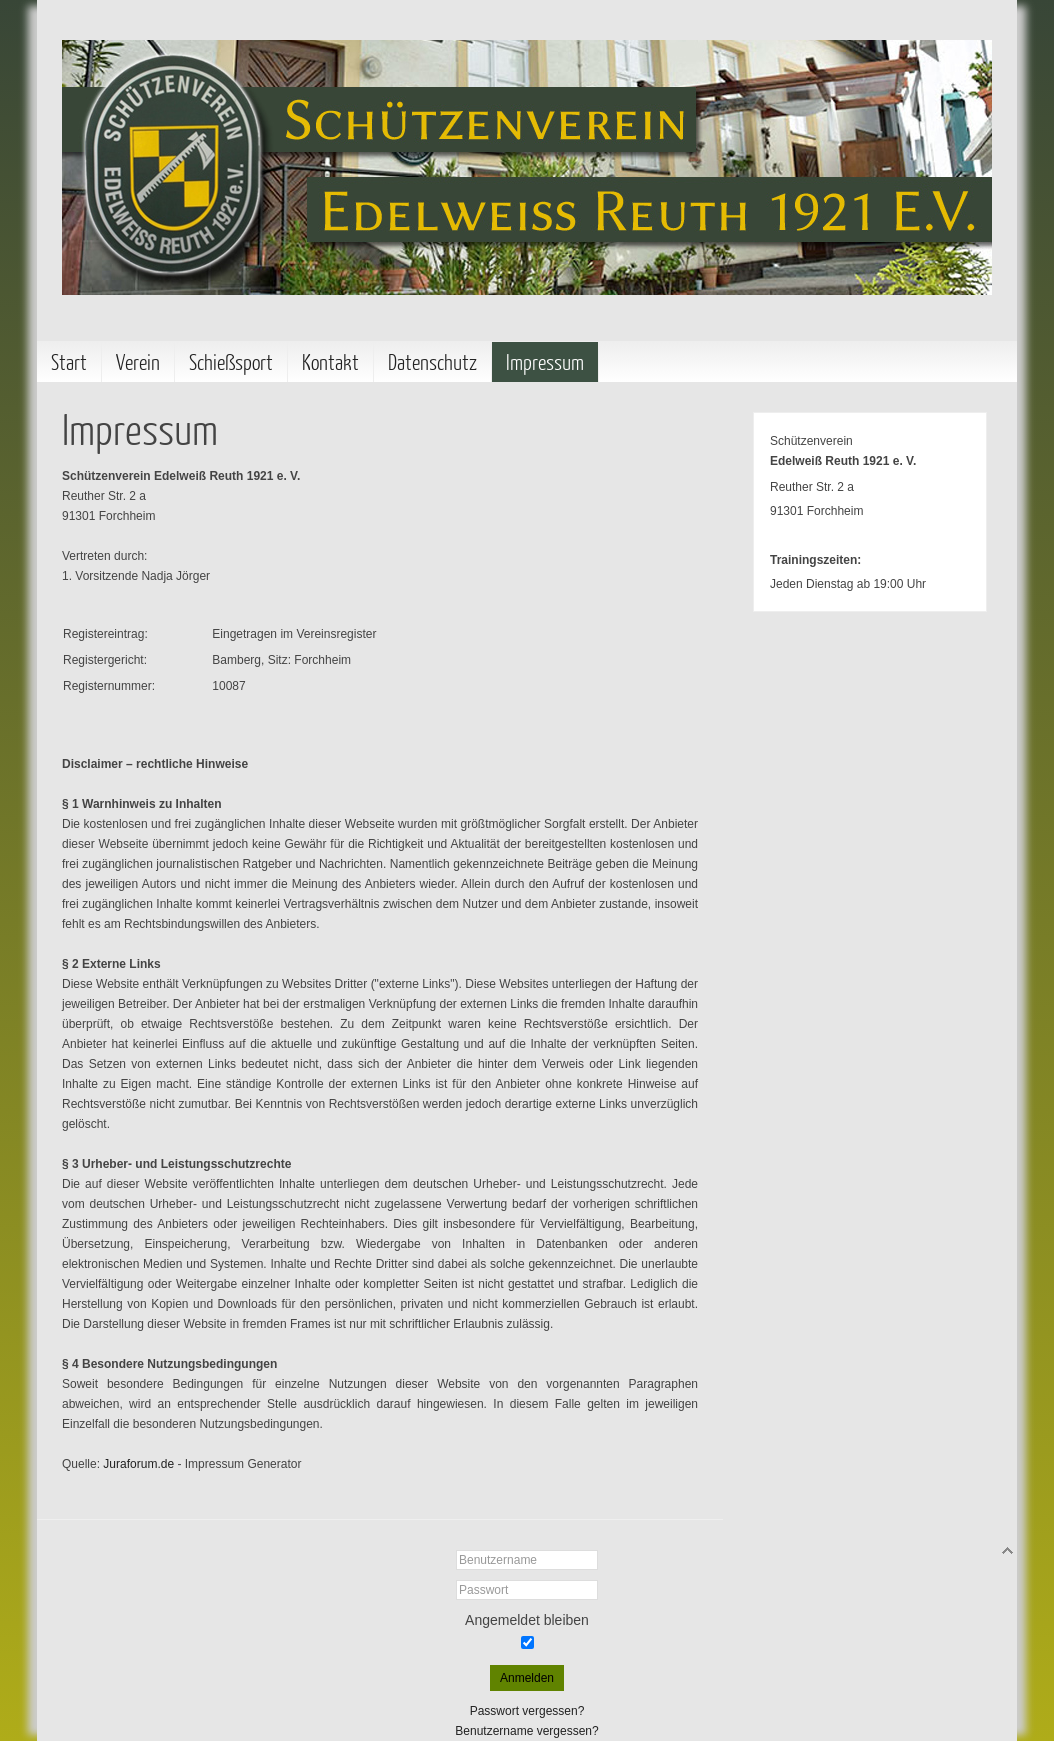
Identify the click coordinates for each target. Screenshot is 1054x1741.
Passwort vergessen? (527, 1711)
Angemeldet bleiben (527, 1620)
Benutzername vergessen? (526, 1731)
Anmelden (527, 1678)
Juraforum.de (138, 1464)
